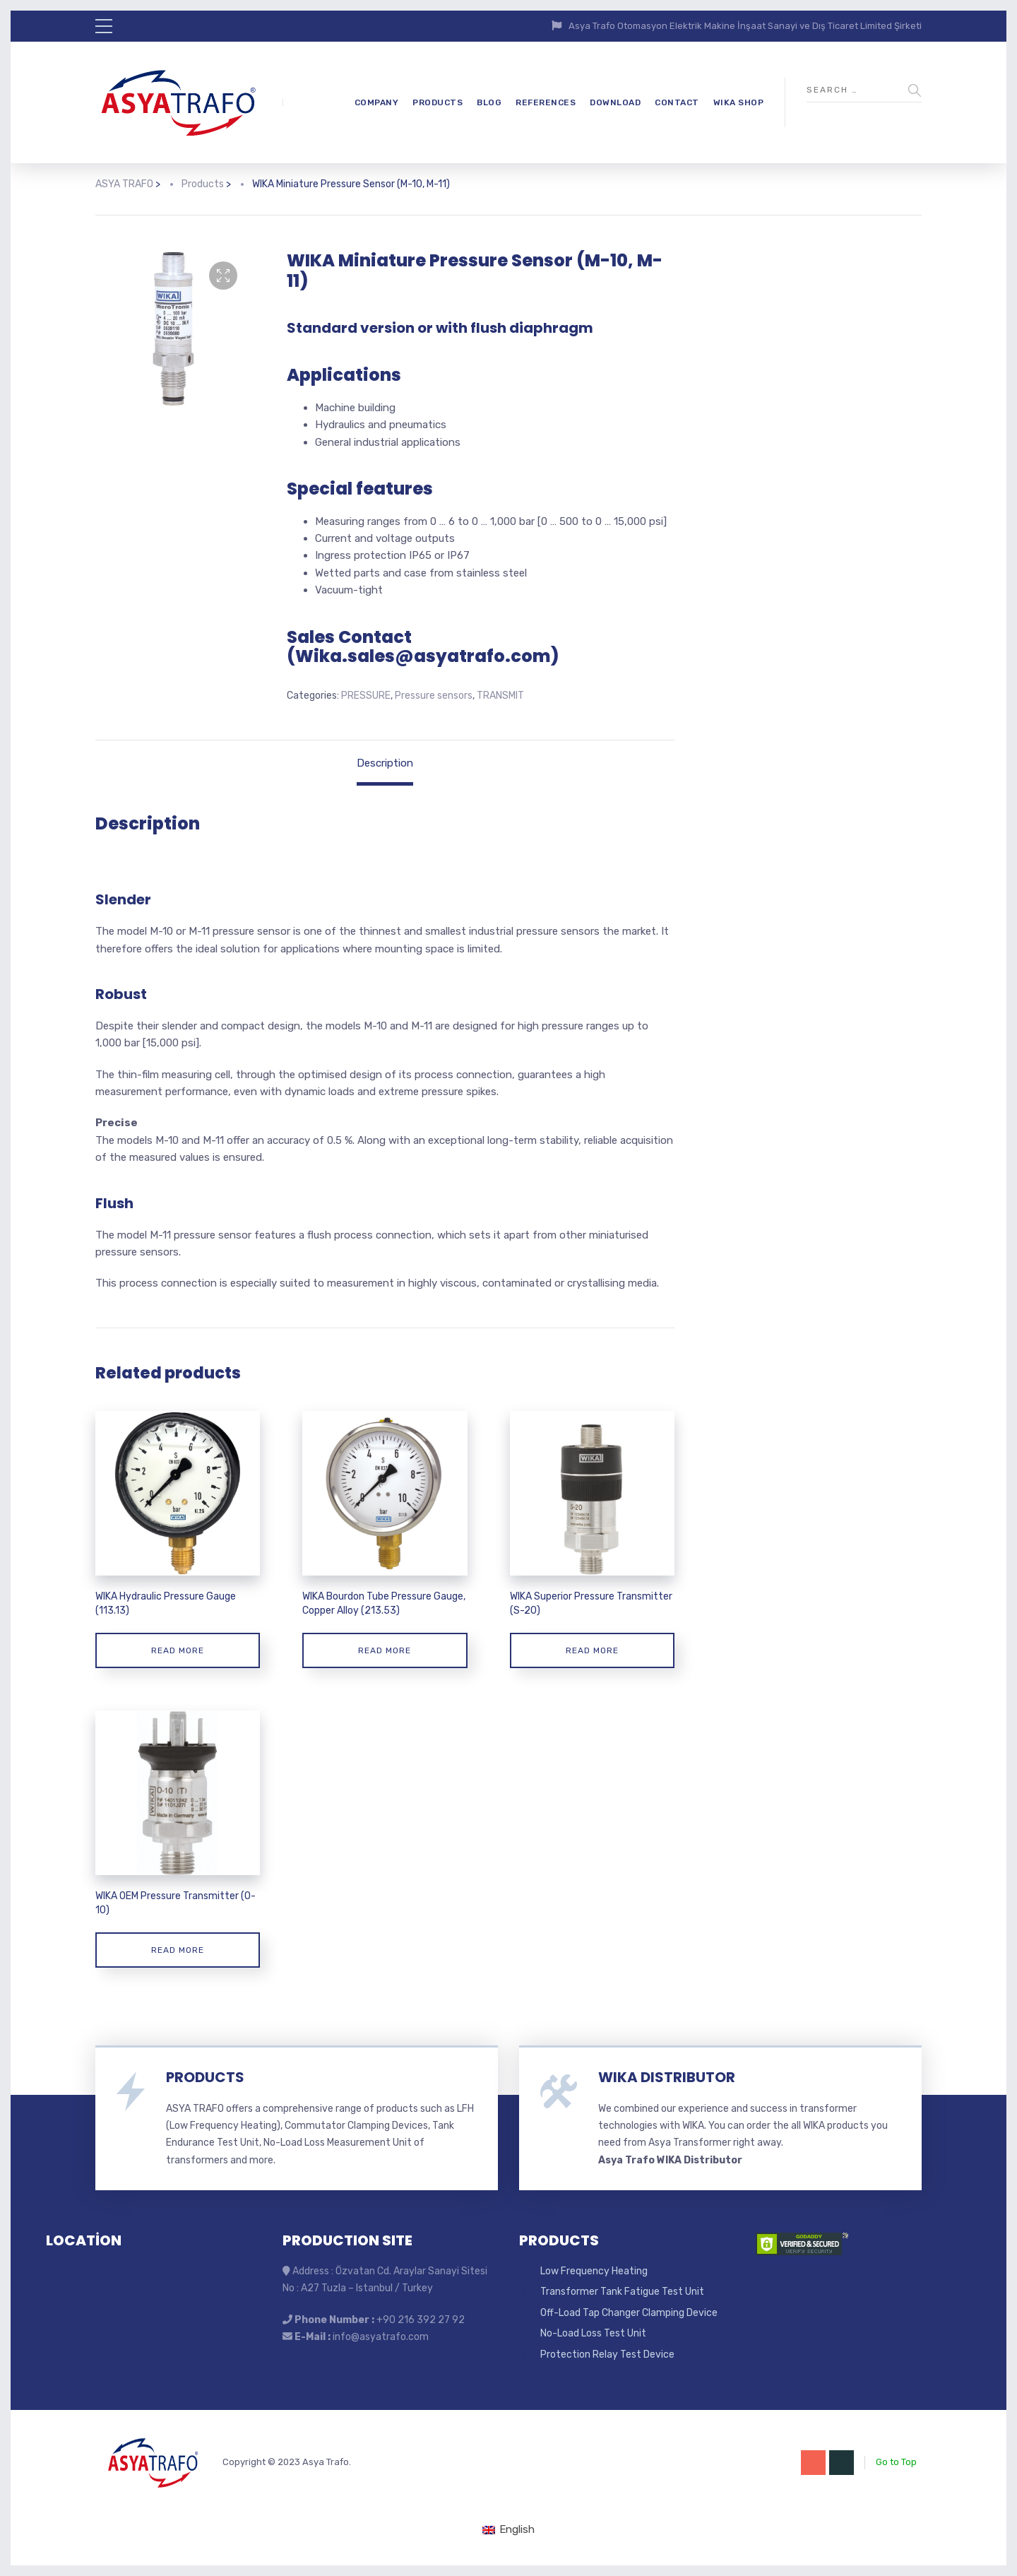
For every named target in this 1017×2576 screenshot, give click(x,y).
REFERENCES (546, 102)
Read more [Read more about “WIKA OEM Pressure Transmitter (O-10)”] (177, 1950)
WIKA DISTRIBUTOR (666, 2077)
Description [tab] (385, 763)
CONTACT (677, 102)
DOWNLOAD (615, 102)
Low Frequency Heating (594, 2271)
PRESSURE (366, 696)
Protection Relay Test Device (607, 2354)
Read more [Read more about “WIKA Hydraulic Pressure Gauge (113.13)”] (177, 1650)
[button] (223, 275)
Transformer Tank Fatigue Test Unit (622, 2292)
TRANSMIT (500, 696)
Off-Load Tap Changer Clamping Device (629, 2313)
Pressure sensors (433, 696)
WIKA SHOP (738, 102)
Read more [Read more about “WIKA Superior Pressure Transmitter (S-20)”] (592, 1650)
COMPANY (377, 102)
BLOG (489, 102)
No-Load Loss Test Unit (593, 2333)
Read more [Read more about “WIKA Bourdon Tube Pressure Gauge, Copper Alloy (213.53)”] (384, 1650)
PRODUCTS (437, 102)
